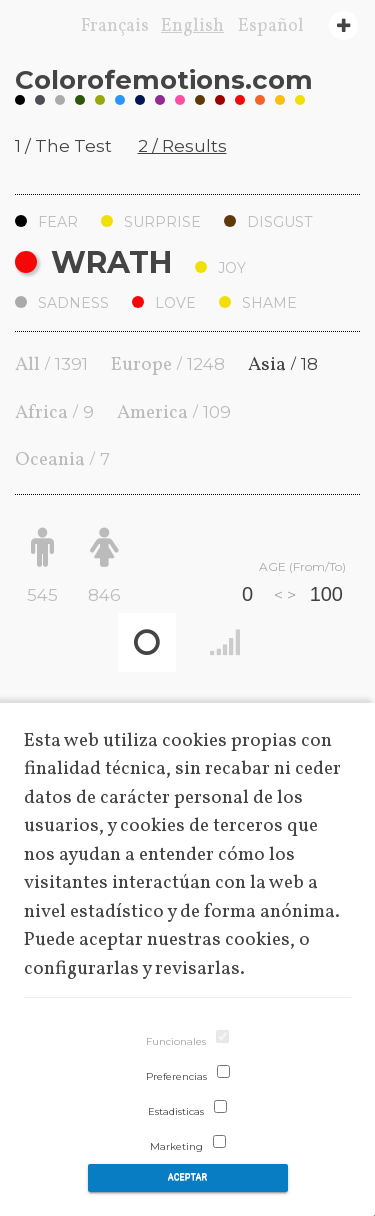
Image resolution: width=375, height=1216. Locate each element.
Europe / (168, 365)
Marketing (176, 1146)
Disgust (268, 222)
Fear (46, 222)
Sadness (62, 303)
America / (174, 413)
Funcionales (176, 1041)
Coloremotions (164, 80)
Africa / (54, 413)
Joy (220, 268)
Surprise (151, 222)
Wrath (93, 262)
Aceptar (187, 1177)
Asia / (283, 365)
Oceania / (62, 460)
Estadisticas (176, 1111)
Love (164, 303)
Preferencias (176, 1076)
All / (51, 365)
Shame (258, 303)
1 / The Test (63, 146)
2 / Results (182, 146)
